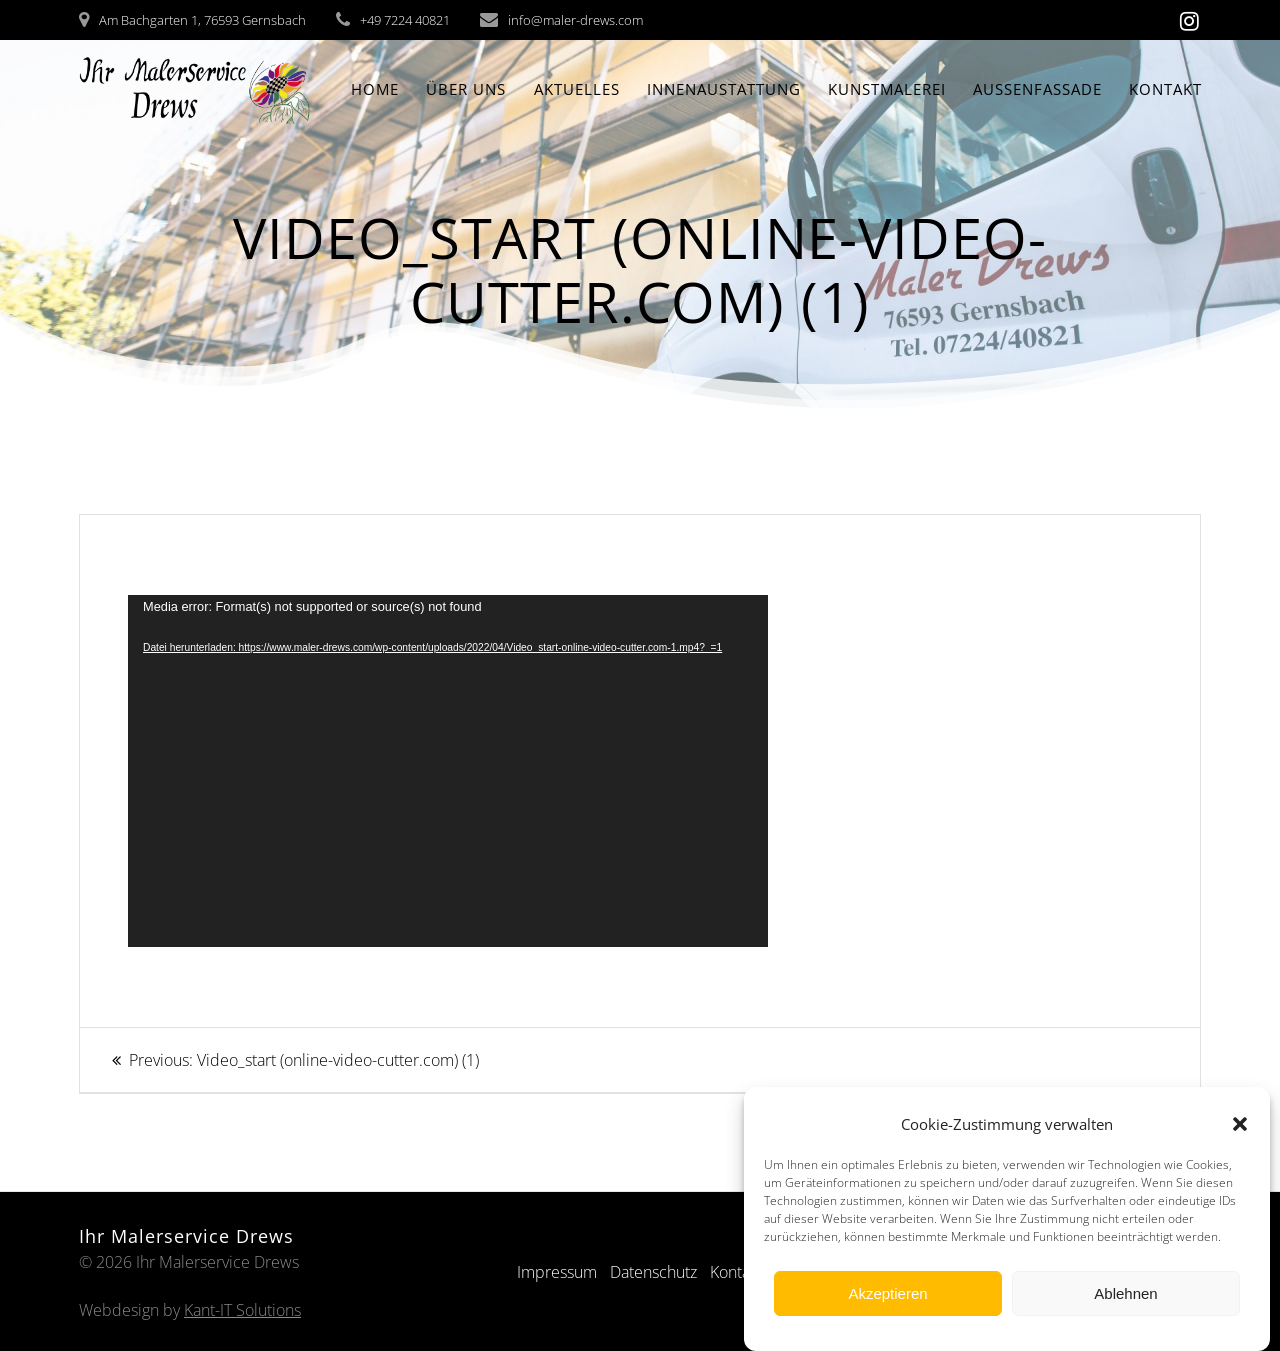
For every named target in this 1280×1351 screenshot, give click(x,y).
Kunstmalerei (887, 89)
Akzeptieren (887, 1293)
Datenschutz (653, 1272)
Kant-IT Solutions (242, 1310)
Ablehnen (1125, 1293)
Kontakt (1165, 89)
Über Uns (466, 89)
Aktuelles (577, 89)
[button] (1240, 1124)
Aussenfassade (1037, 89)
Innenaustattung (724, 89)
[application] (448, 771)
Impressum (557, 1272)
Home (375, 89)
